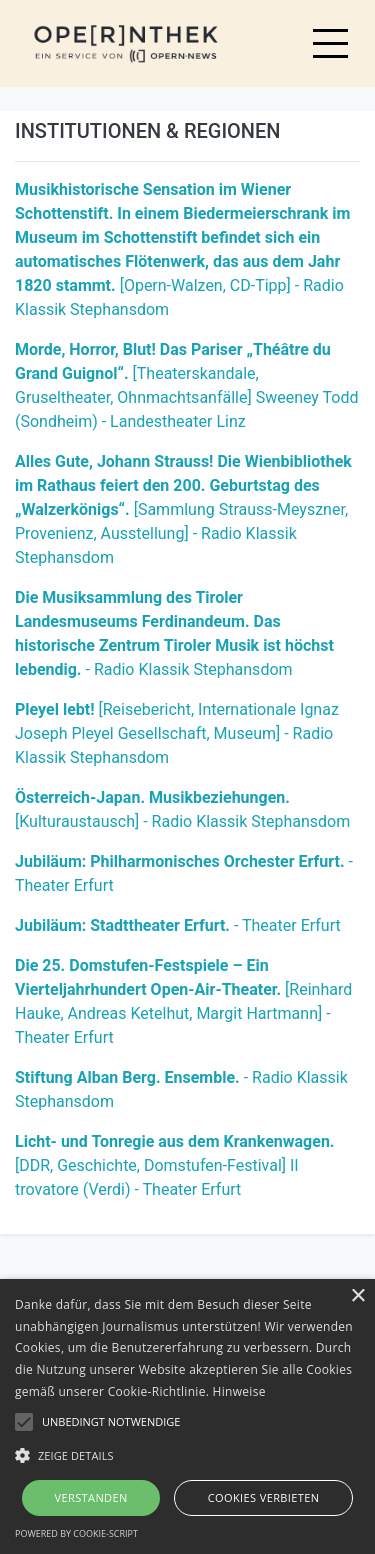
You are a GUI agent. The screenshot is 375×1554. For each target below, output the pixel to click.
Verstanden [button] (90, 1497)
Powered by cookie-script (76, 1533)
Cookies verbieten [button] (264, 1497)
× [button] (357, 1296)
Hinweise (239, 1391)
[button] (187, 1455)
